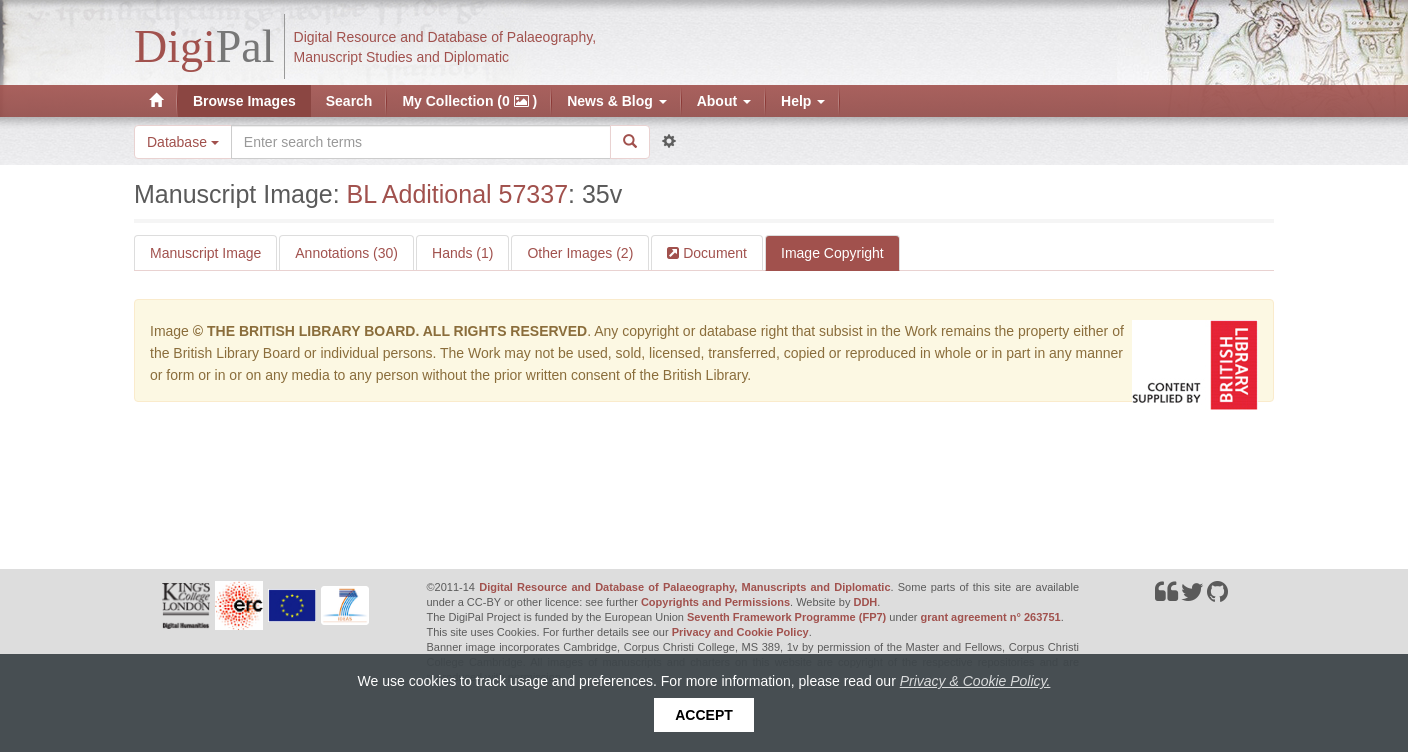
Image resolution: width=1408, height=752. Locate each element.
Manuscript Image (205, 253)
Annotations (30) (346, 253)
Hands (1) (462, 253)
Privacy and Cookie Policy (740, 632)
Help (803, 101)
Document (713, 253)
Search (349, 101)
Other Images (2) (580, 253)
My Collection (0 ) (469, 101)
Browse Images (244, 101)
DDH (865, 602)
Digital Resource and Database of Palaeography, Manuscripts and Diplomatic (684, 587)
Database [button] (183, 142)
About (724, 101)
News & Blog (616, 101)
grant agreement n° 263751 (991, 617)
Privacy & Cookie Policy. (975, 681)
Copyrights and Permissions (715, 602)
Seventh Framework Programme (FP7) (786, 617)
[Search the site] (421, 142)
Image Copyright (832, 253)
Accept (704, 715)
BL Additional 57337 (457, 194)
